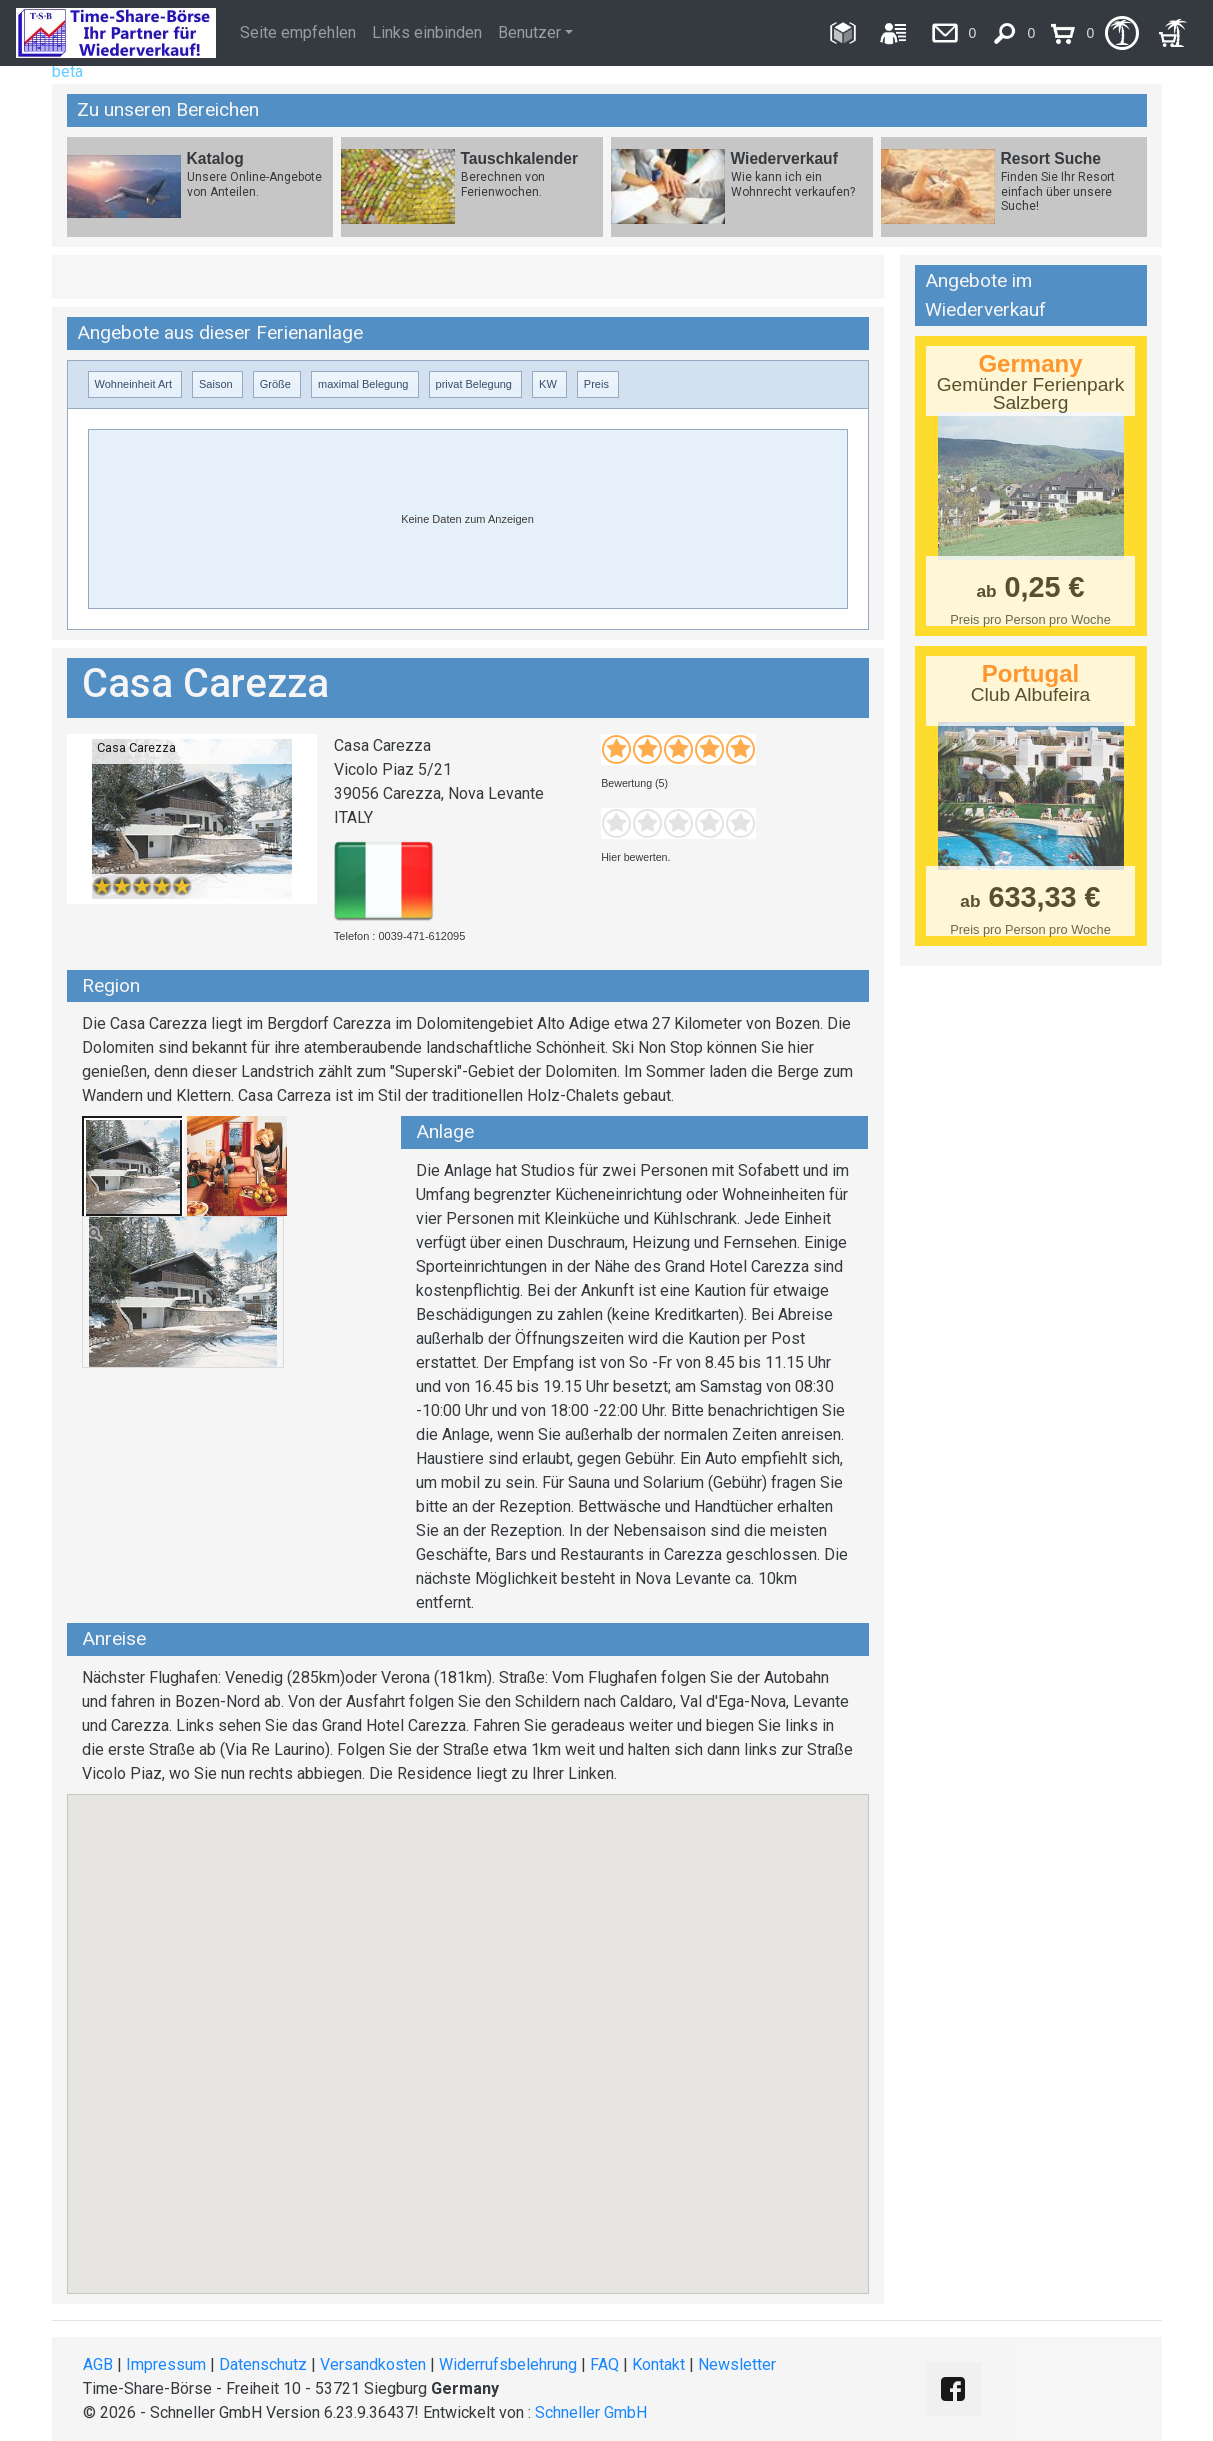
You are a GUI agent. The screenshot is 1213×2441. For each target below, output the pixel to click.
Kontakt (658, 2364)
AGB (98, 2364)
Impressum (166, 2364)
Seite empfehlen (298, 32)
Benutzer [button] (529, 32)
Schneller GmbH (591, 2412)
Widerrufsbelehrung (508, 2364)
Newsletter (737, 2364)
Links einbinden (427, 32)
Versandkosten (373, 2364)
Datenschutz (263, 2364)
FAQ (604, 2364)
